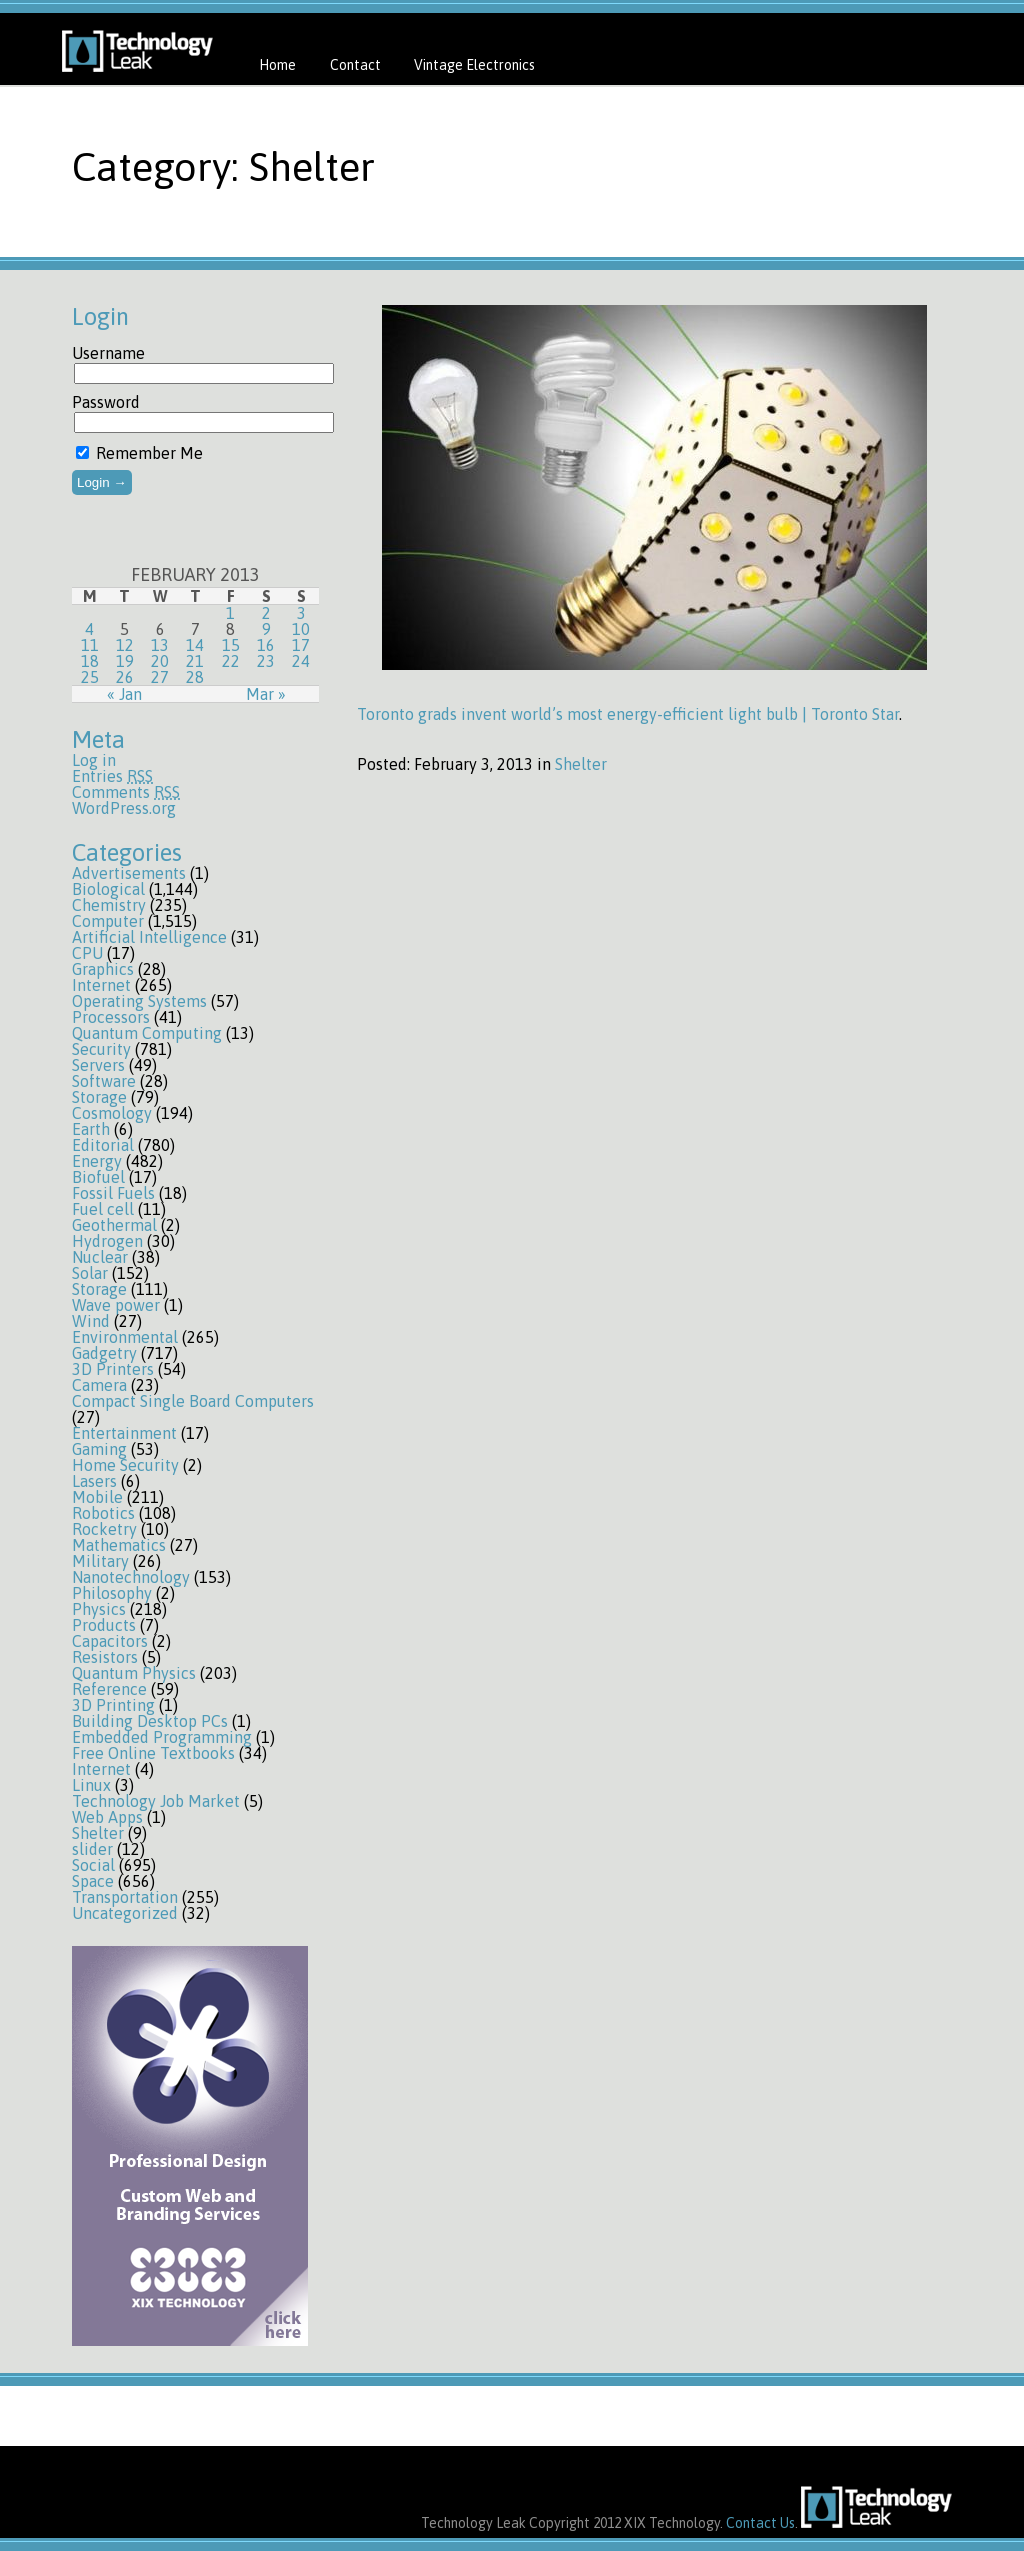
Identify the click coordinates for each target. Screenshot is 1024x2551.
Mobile (97, 1497)
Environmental (125, 1337)
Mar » (266, 694)
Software (104, 1081)
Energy (97, 1161)
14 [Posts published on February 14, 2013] (195, 645)
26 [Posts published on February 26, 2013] (125, 677)
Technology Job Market (156, 1801)
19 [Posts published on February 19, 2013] (125, 661)
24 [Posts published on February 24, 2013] (301, 661)
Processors (111, 1017)
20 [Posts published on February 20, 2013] (160, 661)
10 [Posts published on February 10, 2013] (301, 629)
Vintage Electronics (474, 65)
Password (106, 402)
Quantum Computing (147, 1033)
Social (93, 1865)
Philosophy (112, 1593)
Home (277, 65)
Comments (126, 792)
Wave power (116, 1305)
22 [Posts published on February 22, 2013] (231, 661)
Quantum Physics (134, 1673)
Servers (98, 1065)
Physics (99, 1609)
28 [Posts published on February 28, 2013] (195, 677)
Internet (101, 985)
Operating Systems (139, 1001)
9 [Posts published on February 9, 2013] (266, 629)
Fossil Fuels (113, 1193)
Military (100, 1561)
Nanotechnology (131, 1577)
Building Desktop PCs (150, 1721)
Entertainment (124, 1433)
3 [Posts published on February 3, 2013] (301, 613)
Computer (108, 921)
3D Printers (113, 1369)
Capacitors (110, 1641)
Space (93, 1881)
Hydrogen (107, 1241)
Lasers (94, 1481)
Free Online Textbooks (153, 1753)
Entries (112, 776)
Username (108, 353)
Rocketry (104, 1529)
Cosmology (112, 1113)
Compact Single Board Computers (193, 1401)
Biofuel (98, 1177)
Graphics (103, 969)
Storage (99, 1097)
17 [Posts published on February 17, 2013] (301, 645)
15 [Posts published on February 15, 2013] (231, 645)
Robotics (103, 1513)
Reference (109, 1689)
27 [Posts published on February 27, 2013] (160, 677)
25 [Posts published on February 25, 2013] (90, 677)
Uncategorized (125, 1913)
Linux (91, 1785)
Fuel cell (103, 1209)
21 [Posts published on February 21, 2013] (195, 661)
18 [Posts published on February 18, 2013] (90, 661)
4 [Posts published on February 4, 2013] (89, 629)
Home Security (125, 1465)
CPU (87, 953)
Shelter (98, 1833)
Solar (90, 1273)
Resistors (105, 1657)
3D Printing (113, 1705)
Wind (91, 1321)
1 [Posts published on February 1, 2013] (230, 613)
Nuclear (100, 1257)
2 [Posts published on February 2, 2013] (266, 613)
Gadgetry (104, 1353)
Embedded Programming (162, 1737)
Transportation (125, 1897)
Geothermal (114, 1225)
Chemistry (109, 905)
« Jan (124, 694)
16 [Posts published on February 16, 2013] (266, 645)
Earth (91, 1129)
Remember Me (139, 453)
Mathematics (119, 1545)
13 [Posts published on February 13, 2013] (160, 645)
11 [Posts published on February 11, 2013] (90, 645)
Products (104, 1625)
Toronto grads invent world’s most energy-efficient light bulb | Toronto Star (628, 714)
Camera (99, 1385)
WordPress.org (124, 808)
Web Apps (107, 1817)
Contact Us (760, 2523)
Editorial (103, 1145)
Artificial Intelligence (149, 937)
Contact (355, 65)
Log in (94, 760)
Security (101, 1049)
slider (92, 1849)
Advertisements (129, 873)
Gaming (99, 1449)
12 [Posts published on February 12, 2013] (125, 645)
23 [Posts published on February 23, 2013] (266, 661)
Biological (108, 889)
